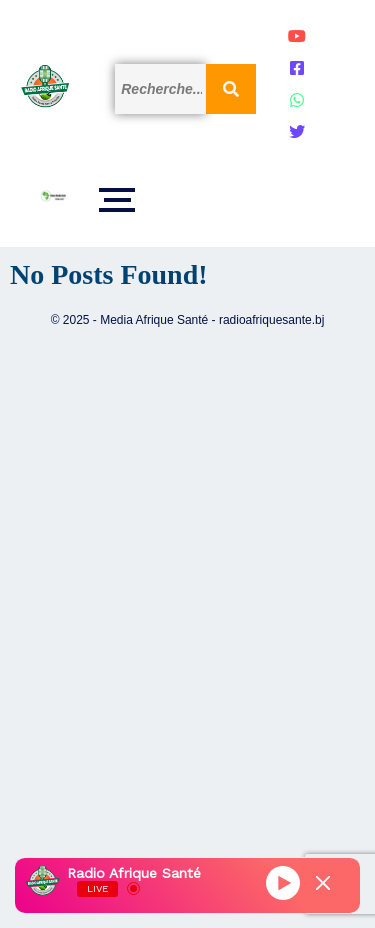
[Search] (160, 89)
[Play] (283, 883)
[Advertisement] (187, 603)
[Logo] (45, 86)
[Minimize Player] (323, 883)
